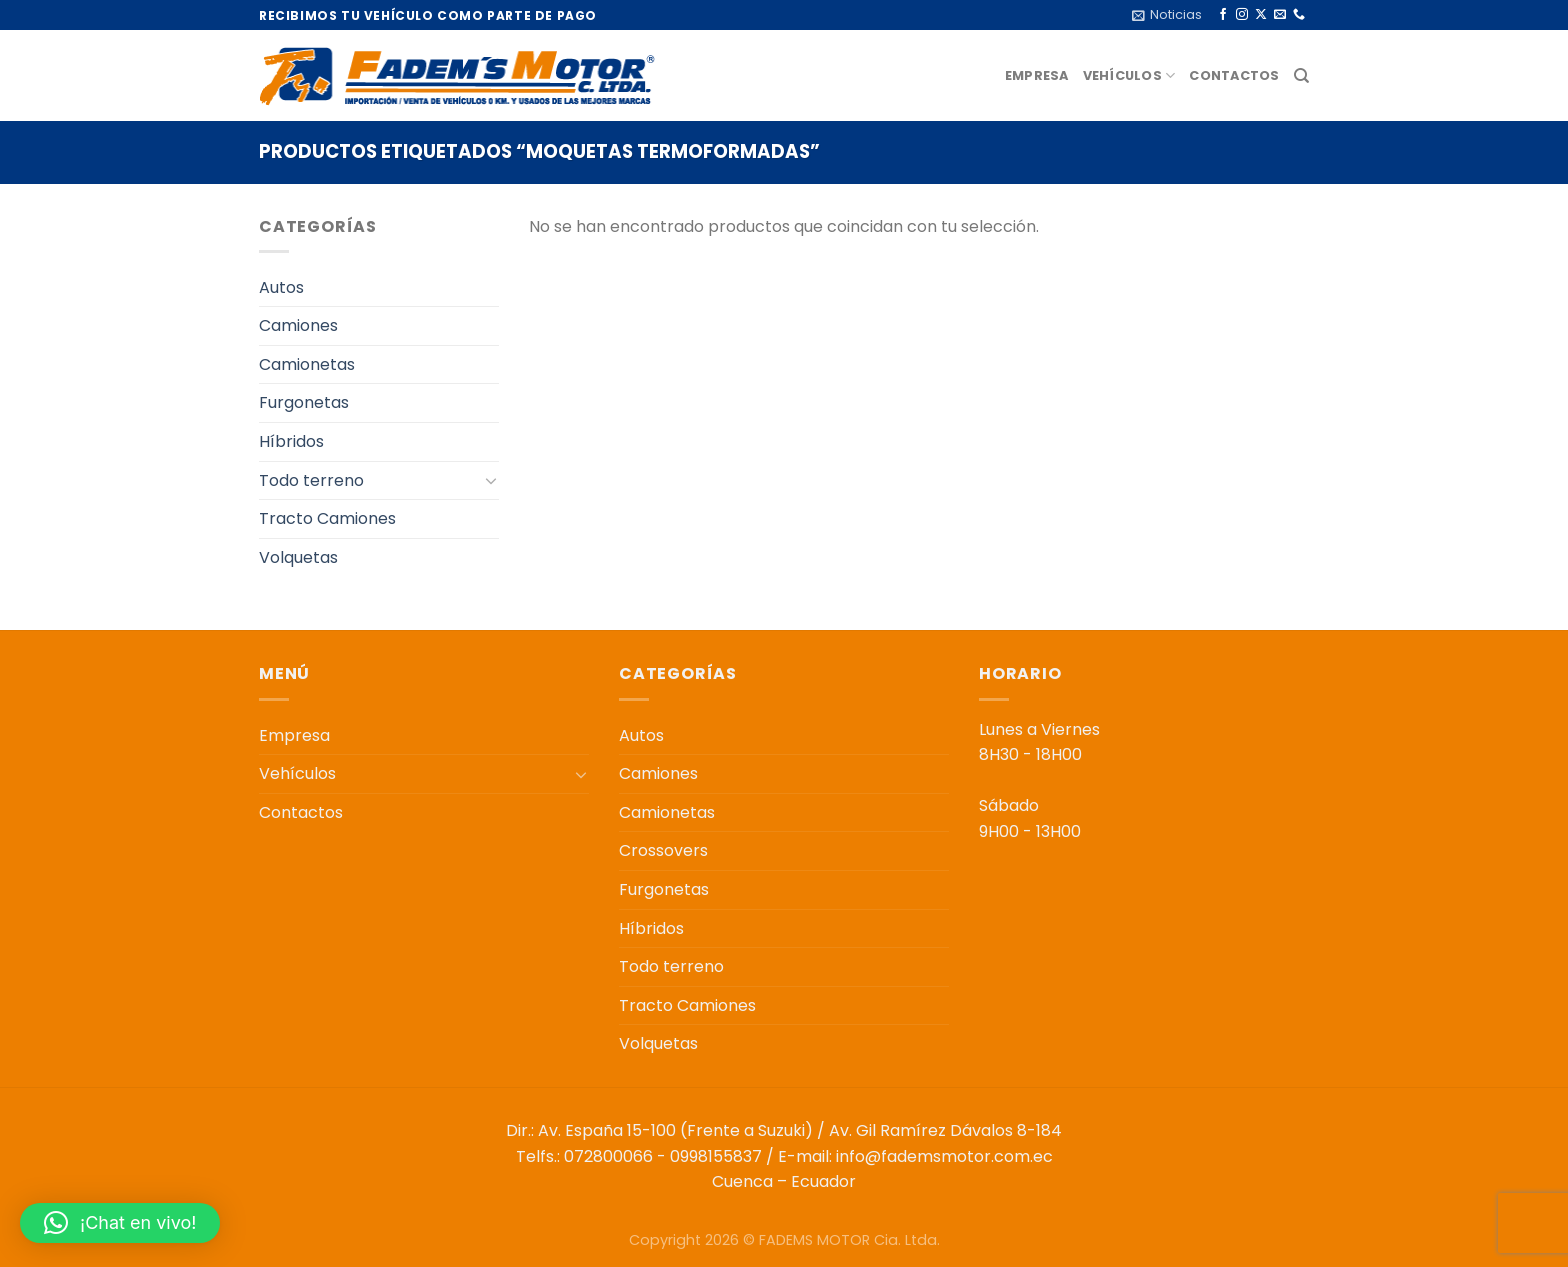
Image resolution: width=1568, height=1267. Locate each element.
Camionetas (307, 364)
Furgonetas (304, 402)
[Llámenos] (1299, 15)
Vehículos (1129, 75)
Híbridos (291, 441)
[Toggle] (491, 480)
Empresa (1037, 75)
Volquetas (298, 557)
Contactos (1234, 75)
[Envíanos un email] (1280, 15)
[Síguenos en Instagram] (1242, 15)
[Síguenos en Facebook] (1223, 15)
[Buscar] (1301, 76)
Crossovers (663, 850)
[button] (120, 1223)
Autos (281, 287)
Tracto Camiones (327, 518)
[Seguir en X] (1261, 15)
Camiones (298, 325)
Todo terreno (311, 480)
